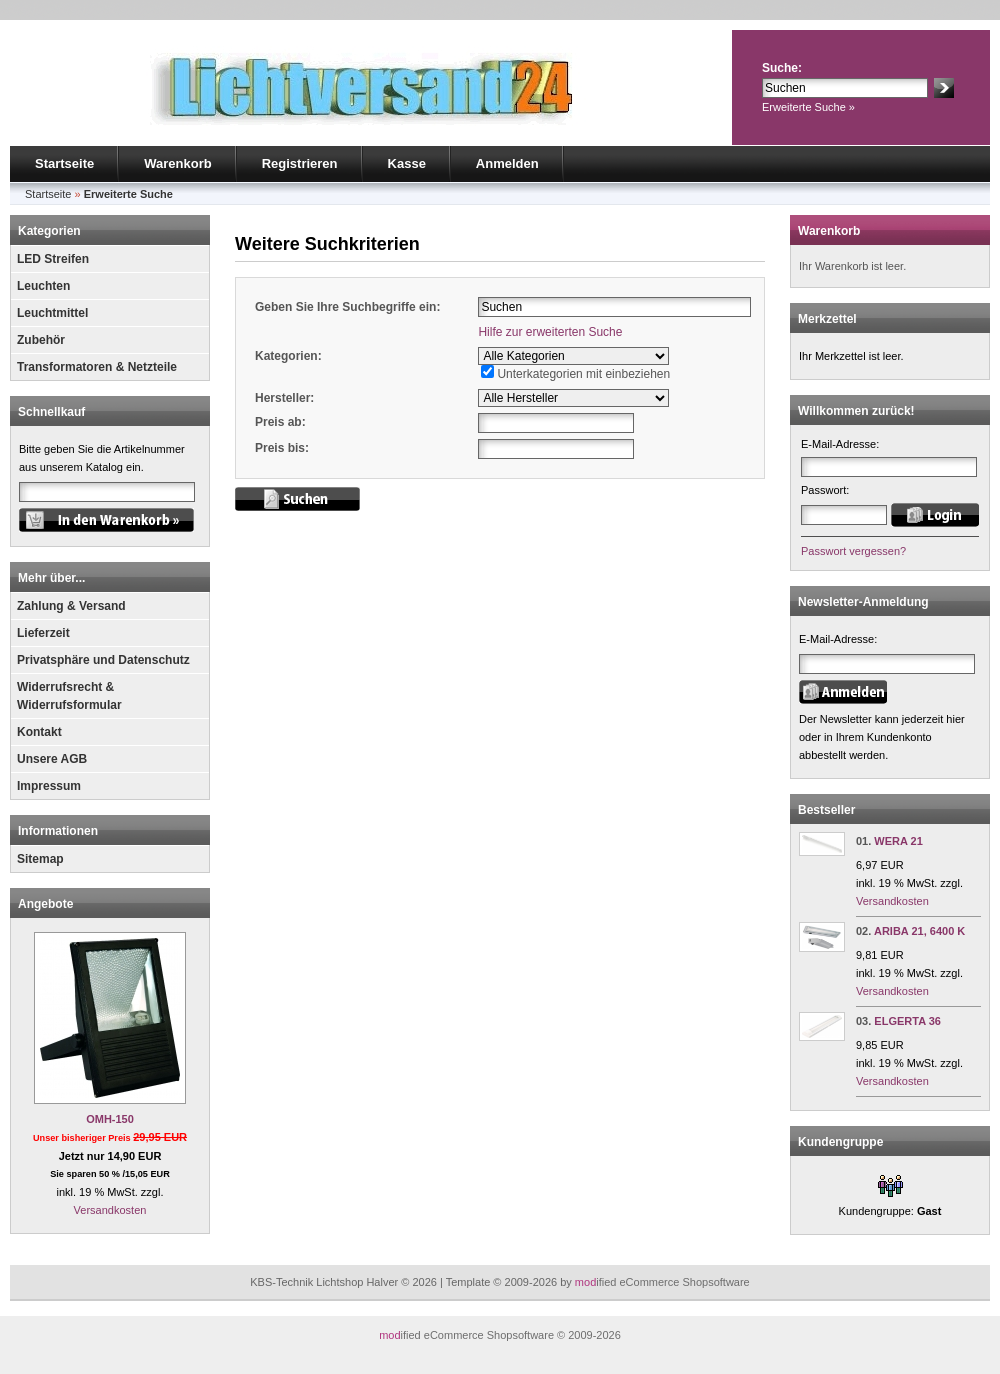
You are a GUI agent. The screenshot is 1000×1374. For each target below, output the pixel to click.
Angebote (45, 904)
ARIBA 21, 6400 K (919, 931)
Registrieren (300, 163)
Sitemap (40, 859)
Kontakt (39, 732)
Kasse (407, 163)
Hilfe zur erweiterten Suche (550, 332)
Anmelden (507, 163)
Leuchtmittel (52, 313)
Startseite (64, 163)
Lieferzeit (43, 633)
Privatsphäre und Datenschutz (103, 660)
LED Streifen (53, 259)
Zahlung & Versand (71, 606)
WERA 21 (898, 841)
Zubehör (41, 340)
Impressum (49, 786)
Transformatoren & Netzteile (97, 367)
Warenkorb (177, 163)
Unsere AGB (52, 759)
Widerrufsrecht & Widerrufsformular (69, 696)
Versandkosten (110, 1210)
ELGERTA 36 (907, 1021)
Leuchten (43, 286)
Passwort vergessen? (853, 551)
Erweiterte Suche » (808, 107)
